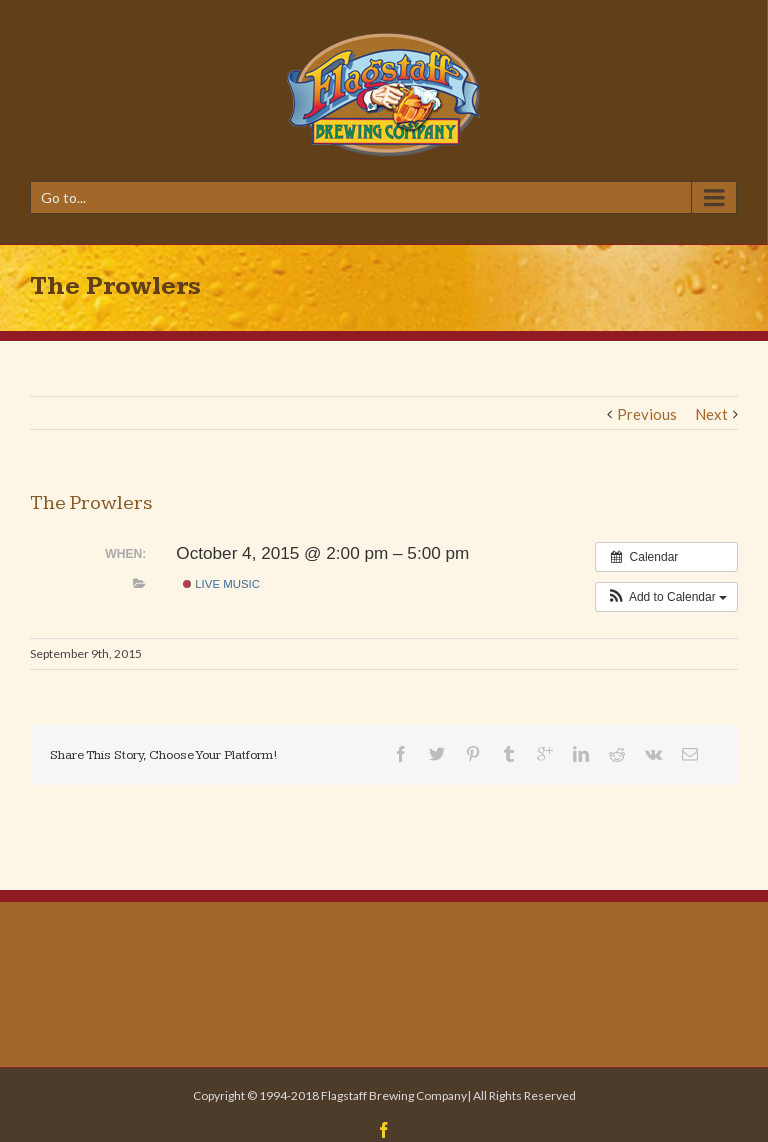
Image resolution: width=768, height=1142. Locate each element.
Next (711, 414)
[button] (666, 597)
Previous (647, 414)
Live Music (221, 584)
